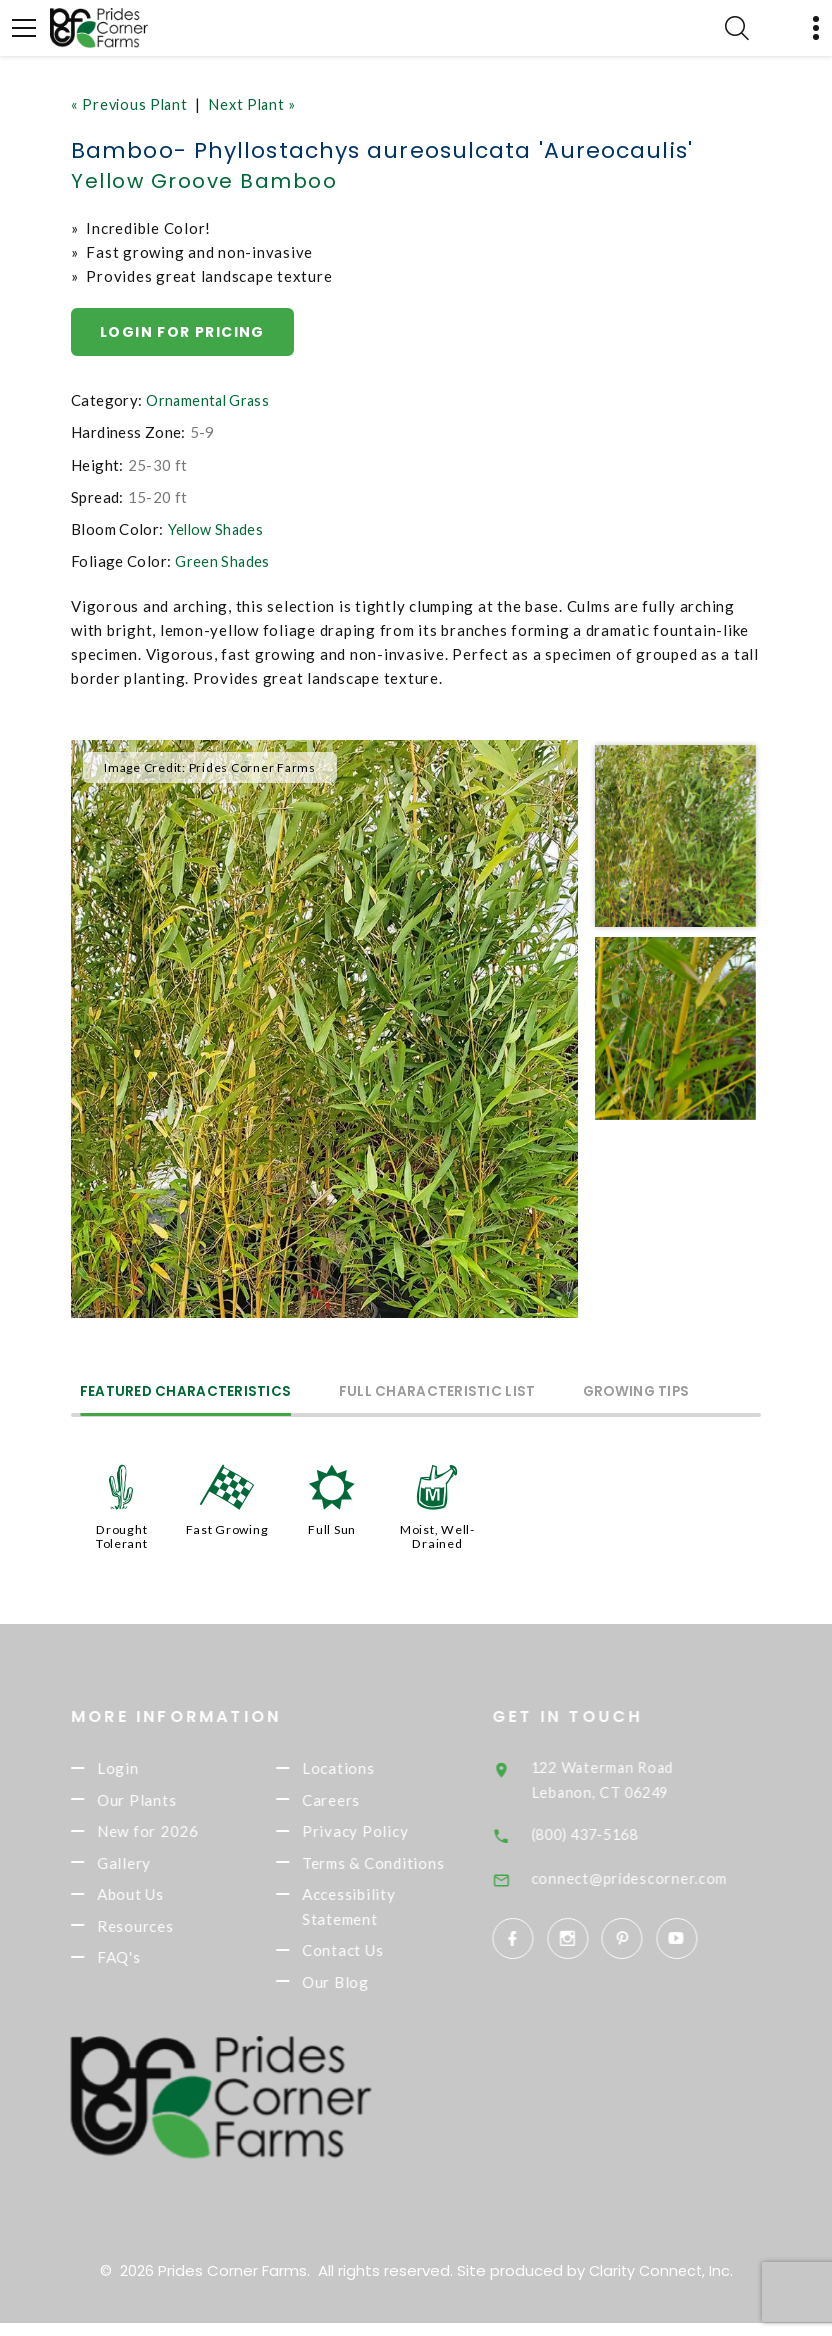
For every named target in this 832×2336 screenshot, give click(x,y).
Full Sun (332, 1529)
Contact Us (366, 1961)
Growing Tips (670, 1392)
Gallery (147, 1869)
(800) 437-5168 (616, 1833)
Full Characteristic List (457, 1392)
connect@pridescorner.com (656, 1877)
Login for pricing (184, 332)
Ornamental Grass (209, 402)
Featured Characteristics (192, 1392)
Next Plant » (258, 104)
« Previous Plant (131, 104)
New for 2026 (171, 1835)
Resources (158, 1935)
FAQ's (142, 1968)
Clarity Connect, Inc (659, 2283)
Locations (361, 1769)
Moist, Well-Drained (437, 1536)
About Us (153, 1902)
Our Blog (358, 1994)
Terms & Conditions (396, 1869)
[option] (325, 1030)
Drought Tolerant (122, 1536)
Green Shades (223, 563)
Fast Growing (227, 1529)
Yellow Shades (217, 530)
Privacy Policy (378, 1835)
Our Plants (160, 1802)
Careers (354, 1802)
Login (141, 1769)
